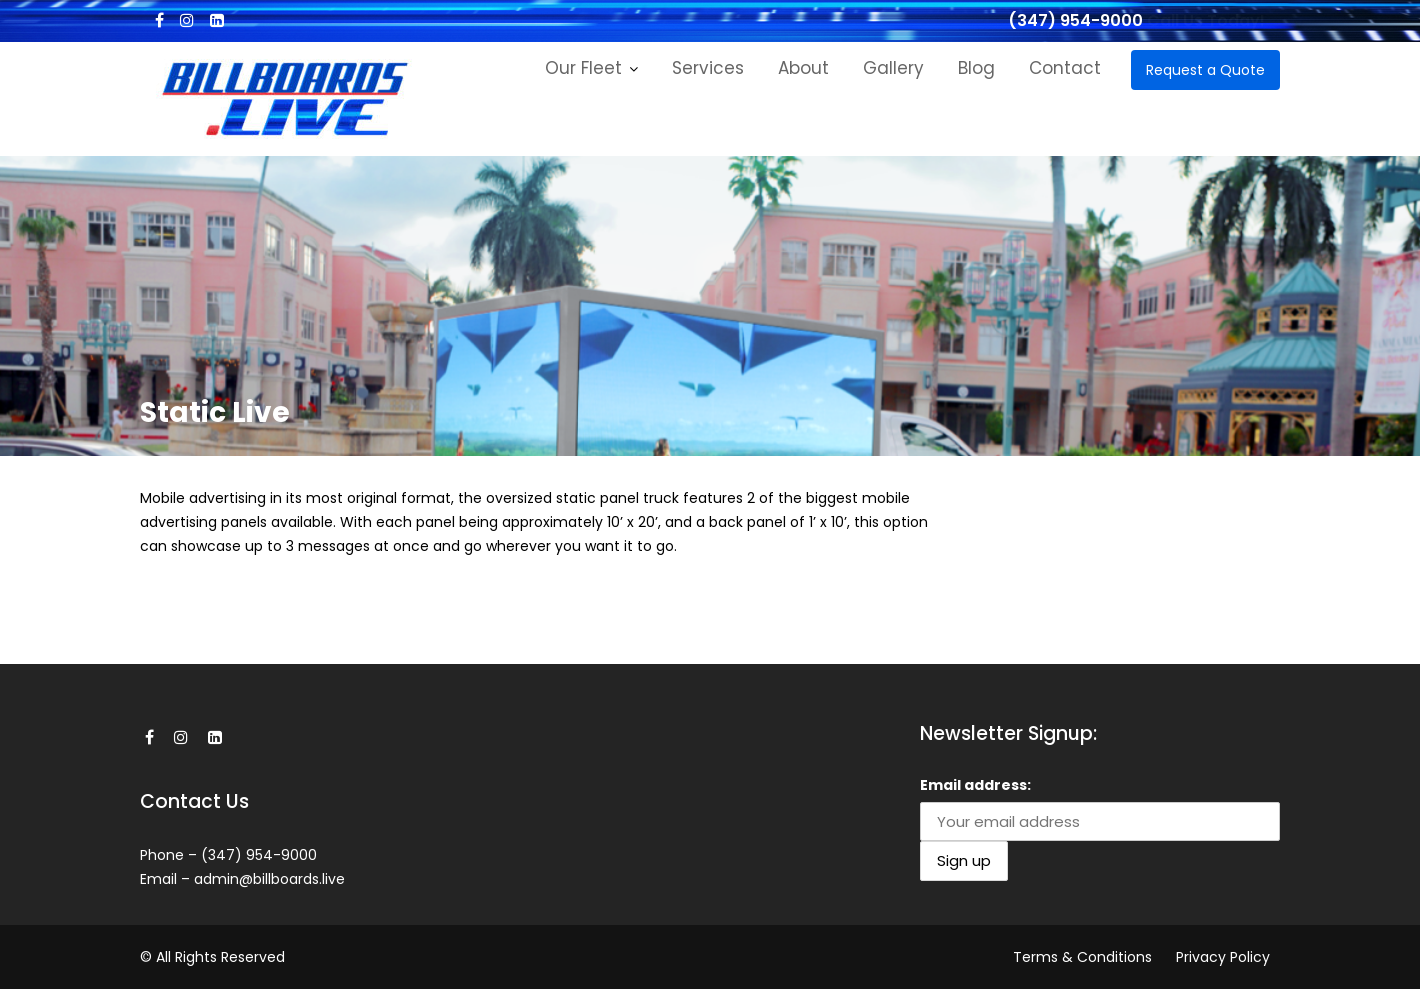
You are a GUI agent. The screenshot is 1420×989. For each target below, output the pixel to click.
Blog (976, 68)
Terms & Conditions (1082, 957)
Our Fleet (583, 68)
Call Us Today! (1206, 20)
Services (708, 68)
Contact (1065, 68)
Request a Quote (1205, 70)
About (803, 68)
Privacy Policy (1223, 957)
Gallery (893, 68)
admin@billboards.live (269, 879)
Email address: (975, 785)
